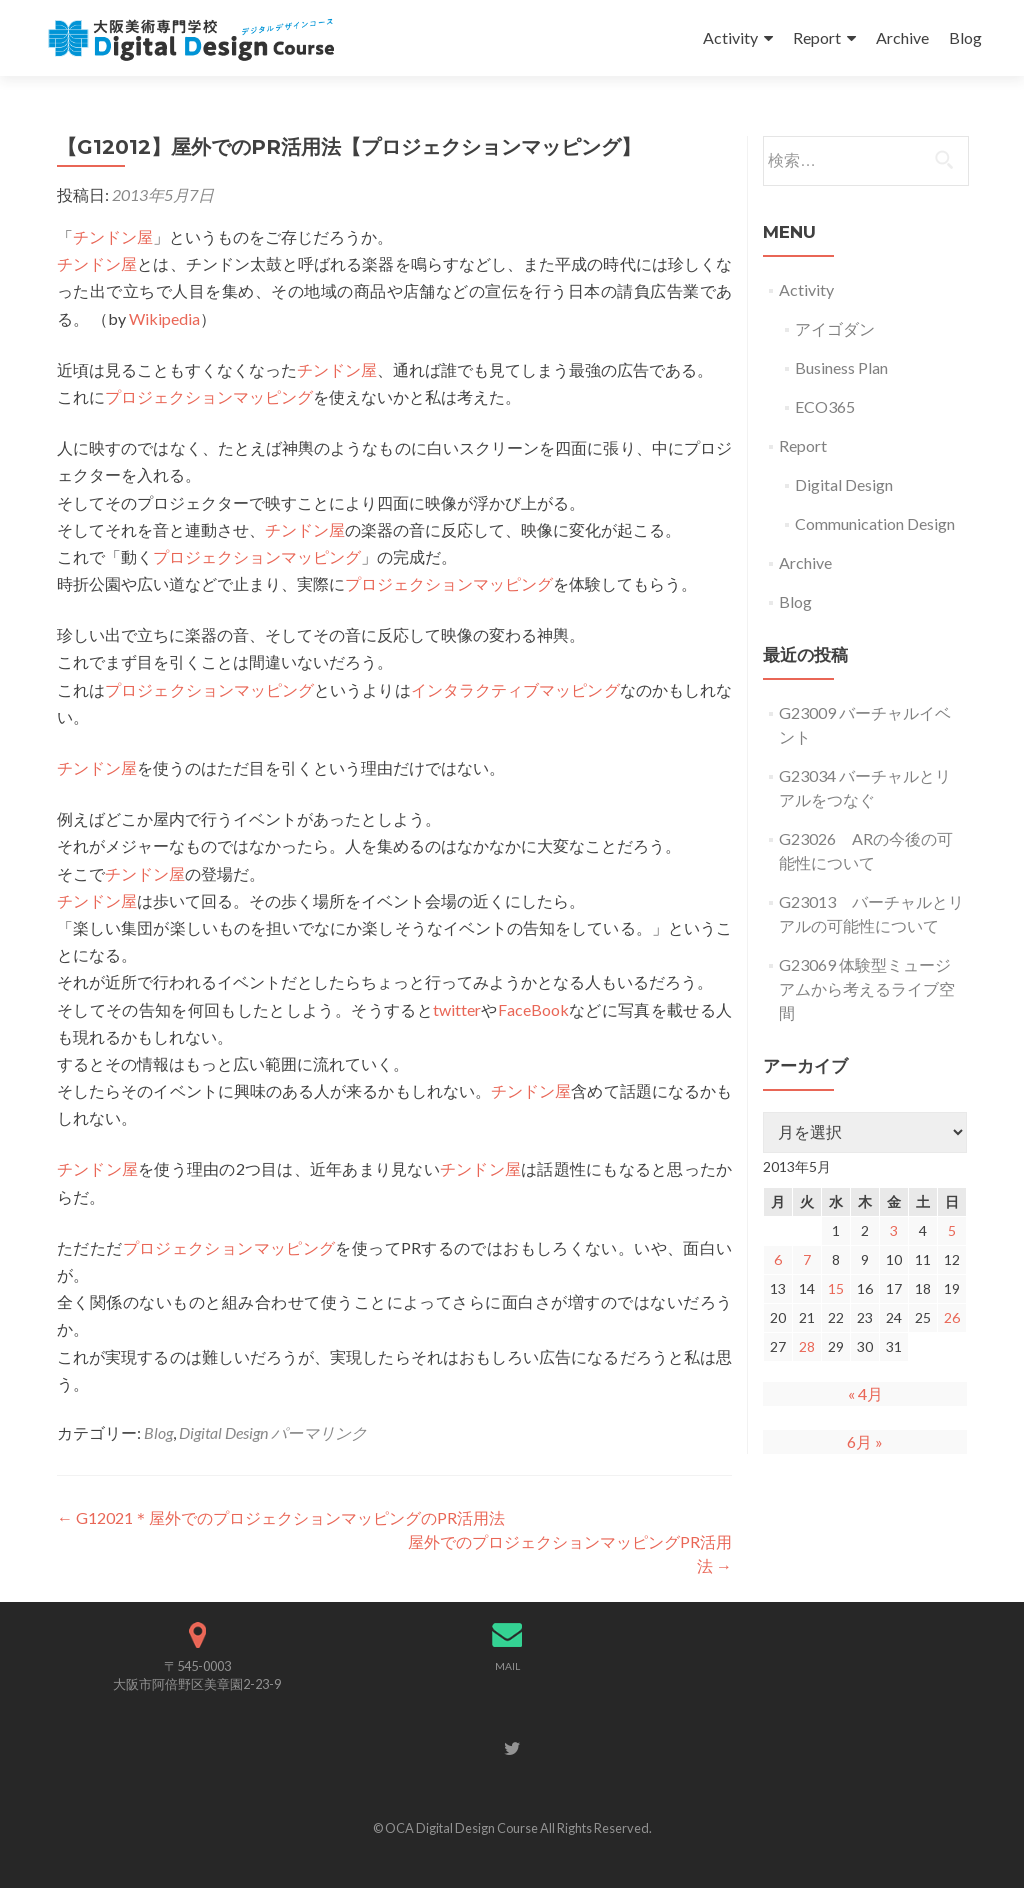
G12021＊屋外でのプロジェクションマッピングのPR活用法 (281, 1517)
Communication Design (875, 523)
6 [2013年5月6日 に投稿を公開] (778, 1259)
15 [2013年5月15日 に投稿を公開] (836, 1288)
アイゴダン (835, 328)
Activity (730, 37)
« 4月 (865, 1393)
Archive (902, 37)
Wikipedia (164, 318)
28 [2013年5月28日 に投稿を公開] (807, 1346)
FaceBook (533, 1009)
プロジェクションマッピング (209, 396)
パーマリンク (319, 1432)
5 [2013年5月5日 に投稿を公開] (952, 1230)
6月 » (865, 1441)
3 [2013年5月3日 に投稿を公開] (894, 1230)
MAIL (507, 1666)
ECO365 (825, 406)
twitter (457, 1009)
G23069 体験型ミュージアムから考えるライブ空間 (867, 988)
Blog (965, 37)
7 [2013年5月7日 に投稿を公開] (807, 1259)
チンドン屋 (113, 236)
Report (817, 37)
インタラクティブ (475, 689)
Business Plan (841, 367)
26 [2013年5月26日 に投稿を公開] (952, 1317)
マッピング (579, 689)
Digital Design (223, 1432)
